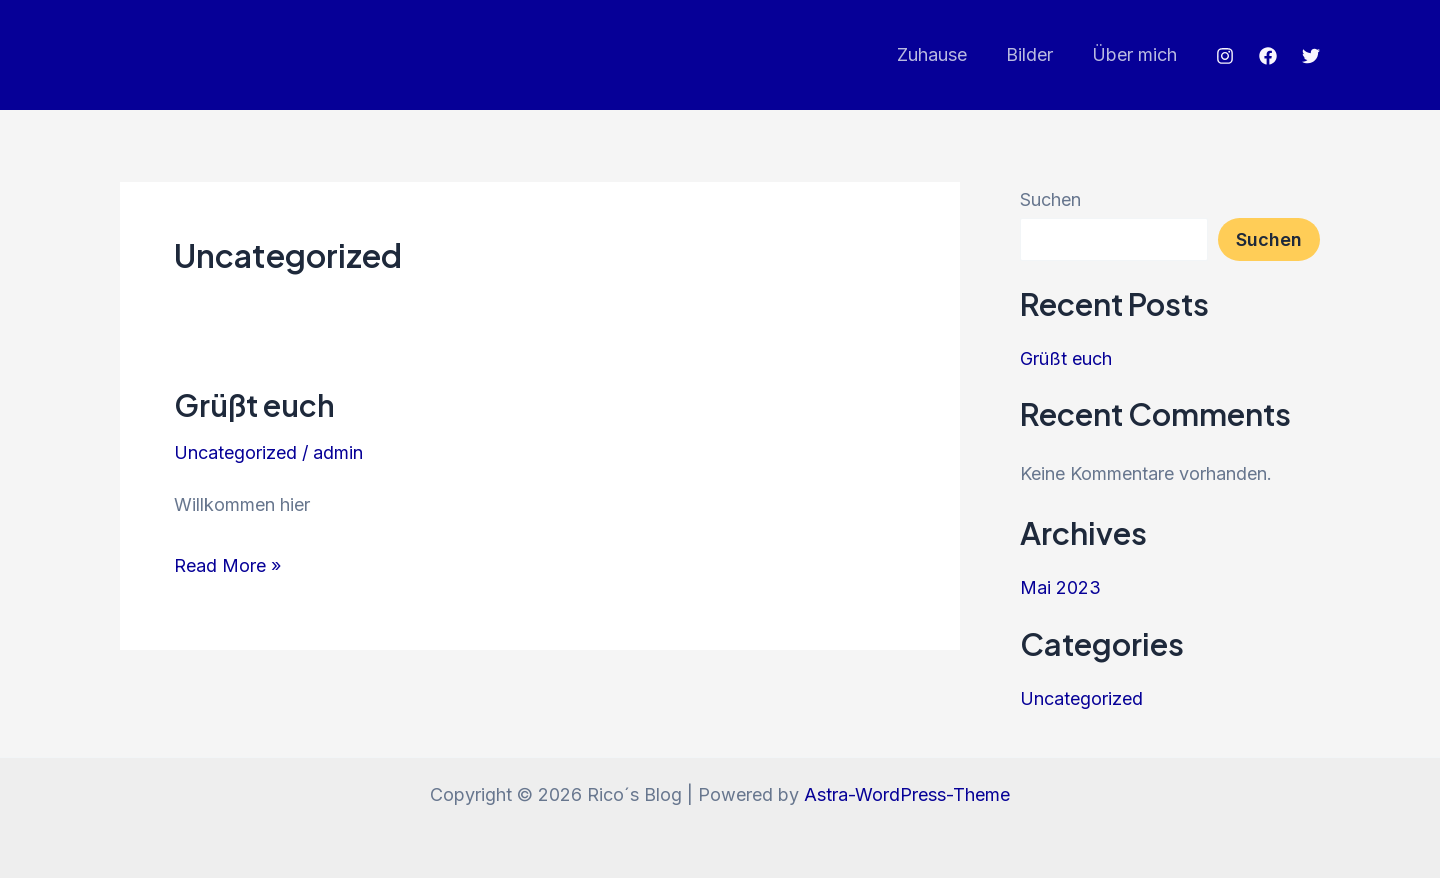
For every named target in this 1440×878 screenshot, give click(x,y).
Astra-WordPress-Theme (907, 794)
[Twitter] (1311, 56)
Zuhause (939, 54)
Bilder (1033, 54)
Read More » (227, 565)
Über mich (1135, 54)
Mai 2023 (1060, 587)
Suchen (1050, 199)
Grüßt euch (254, 405)
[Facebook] (1268, 56)
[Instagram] (1225, 56)
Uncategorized (235, 452)
